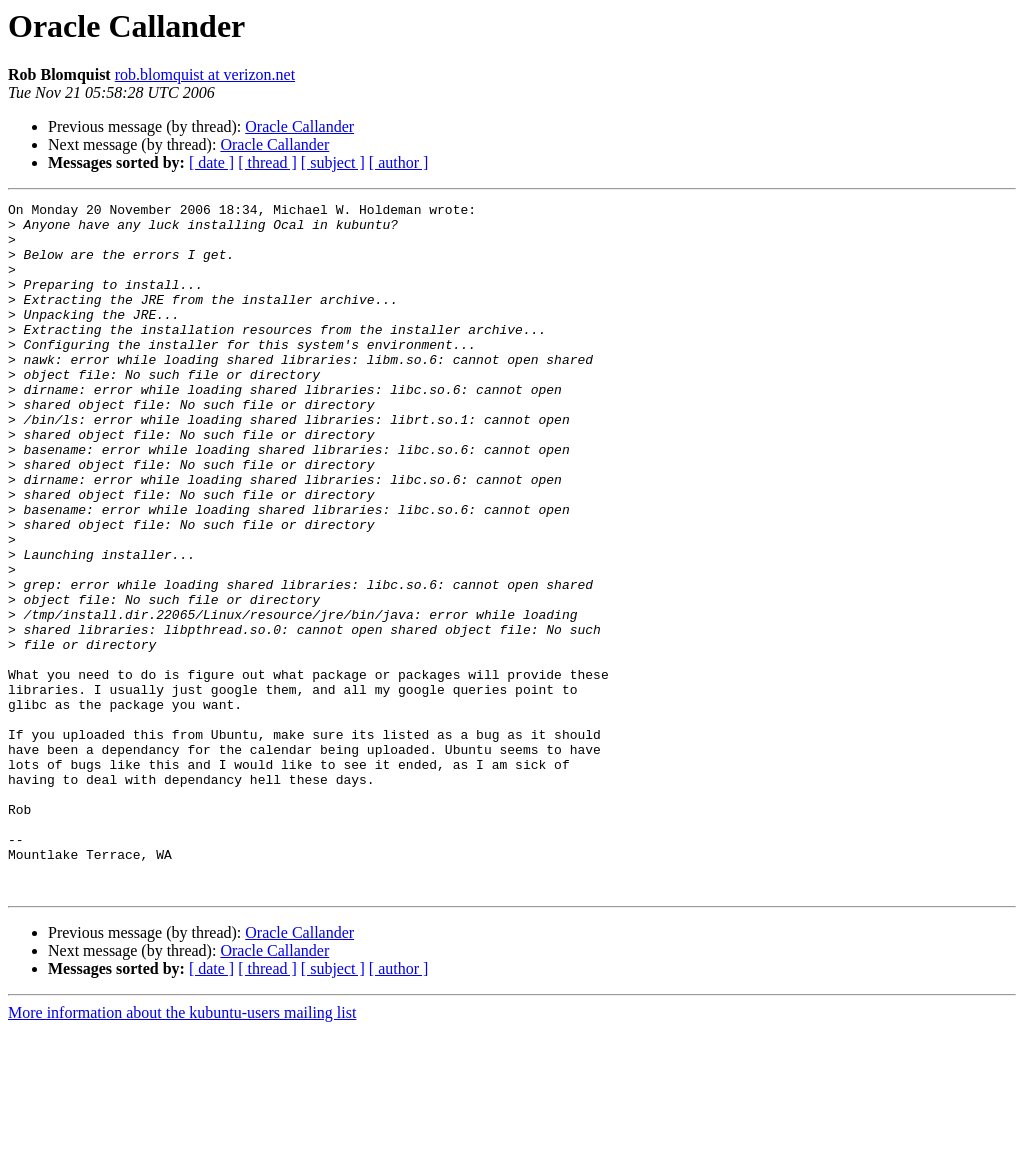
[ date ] (211, 162)
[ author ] (399, 162)
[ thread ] (267, 162)
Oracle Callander (299, 126)
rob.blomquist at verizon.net (205, 74)
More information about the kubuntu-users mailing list (182, 1150)
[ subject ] (333, 162)
